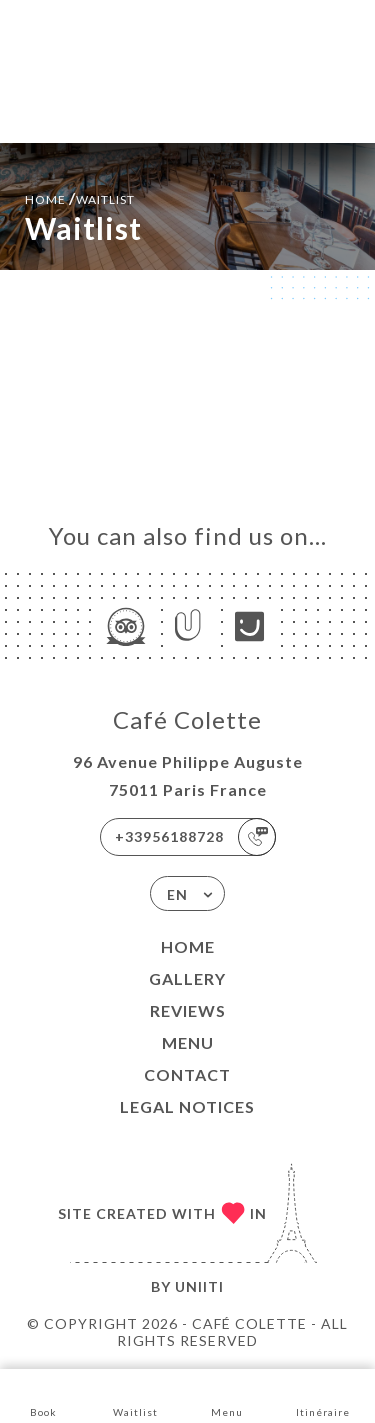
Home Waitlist (80, 197)
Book (43, 1394)
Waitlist (135, 1394)
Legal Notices (187, 1106)
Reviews (188, 1010)
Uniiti (199, 1286)
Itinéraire (323, 1394)
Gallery (187, 978)
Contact (187, 1074)
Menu (188, 1042)
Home (188, 946)
